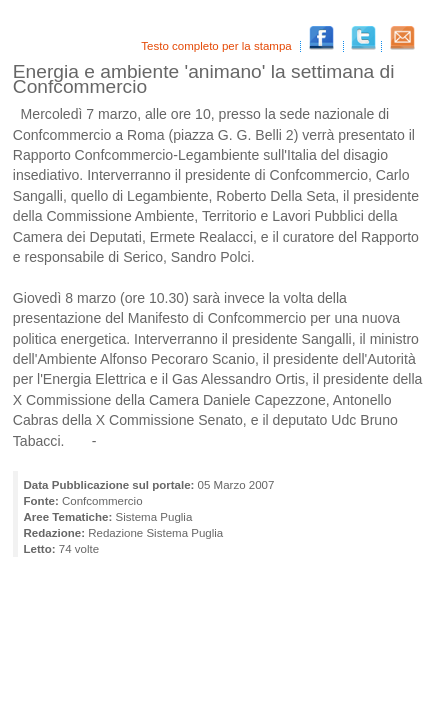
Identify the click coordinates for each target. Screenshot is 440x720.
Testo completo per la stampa (218, 46)
